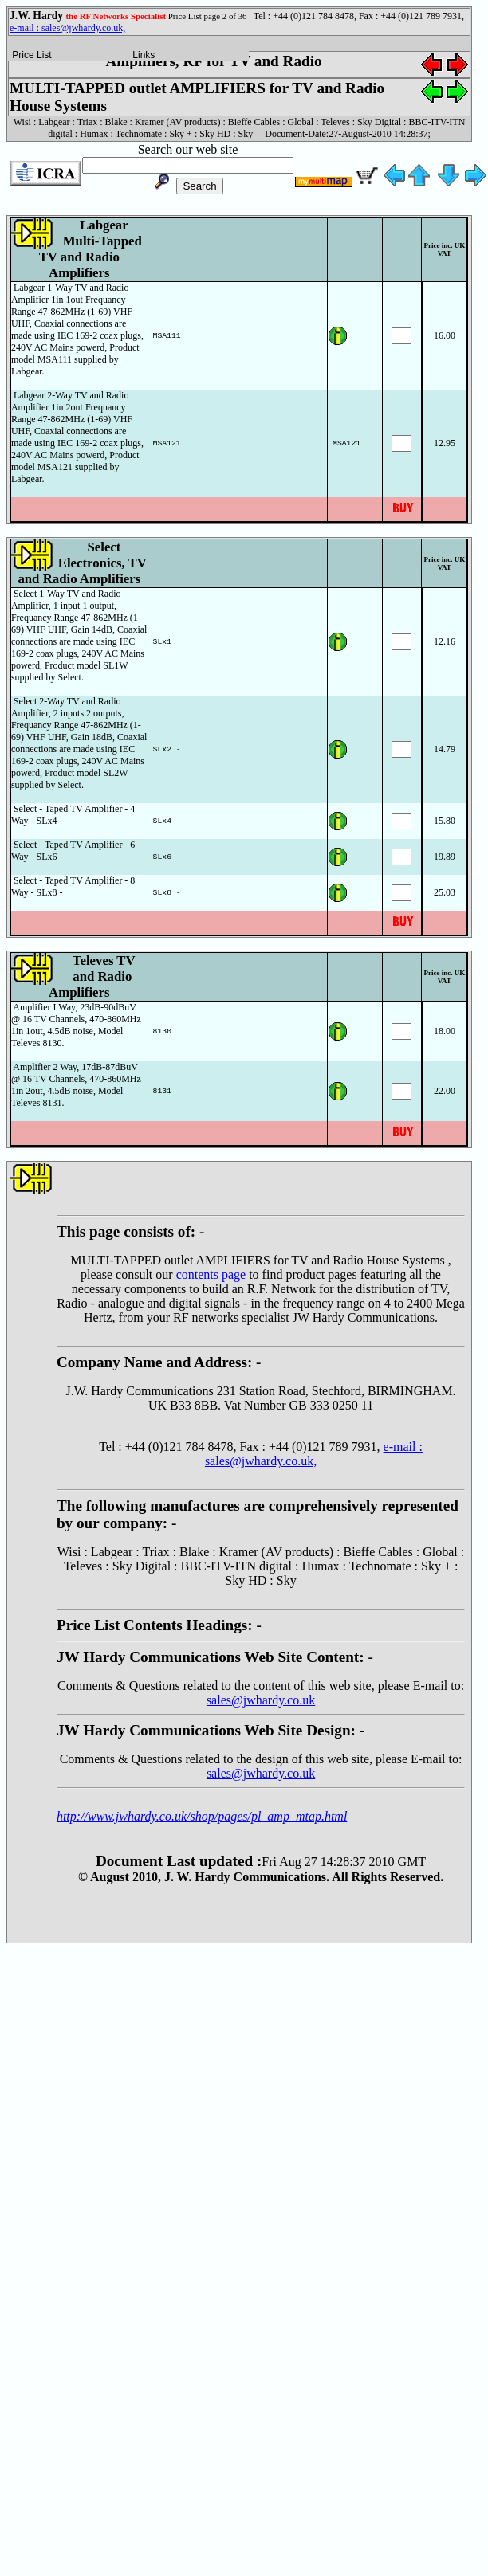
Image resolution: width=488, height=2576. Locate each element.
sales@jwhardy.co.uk (261, 1700)
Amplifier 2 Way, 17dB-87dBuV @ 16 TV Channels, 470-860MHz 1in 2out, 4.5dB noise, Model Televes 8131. (76, 1084)
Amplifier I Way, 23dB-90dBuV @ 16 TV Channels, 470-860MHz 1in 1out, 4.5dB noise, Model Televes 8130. (76, 1025)
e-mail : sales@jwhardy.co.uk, (67, 27)
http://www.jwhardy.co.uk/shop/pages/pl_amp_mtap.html (202, 1816)
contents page (213, 1274)
